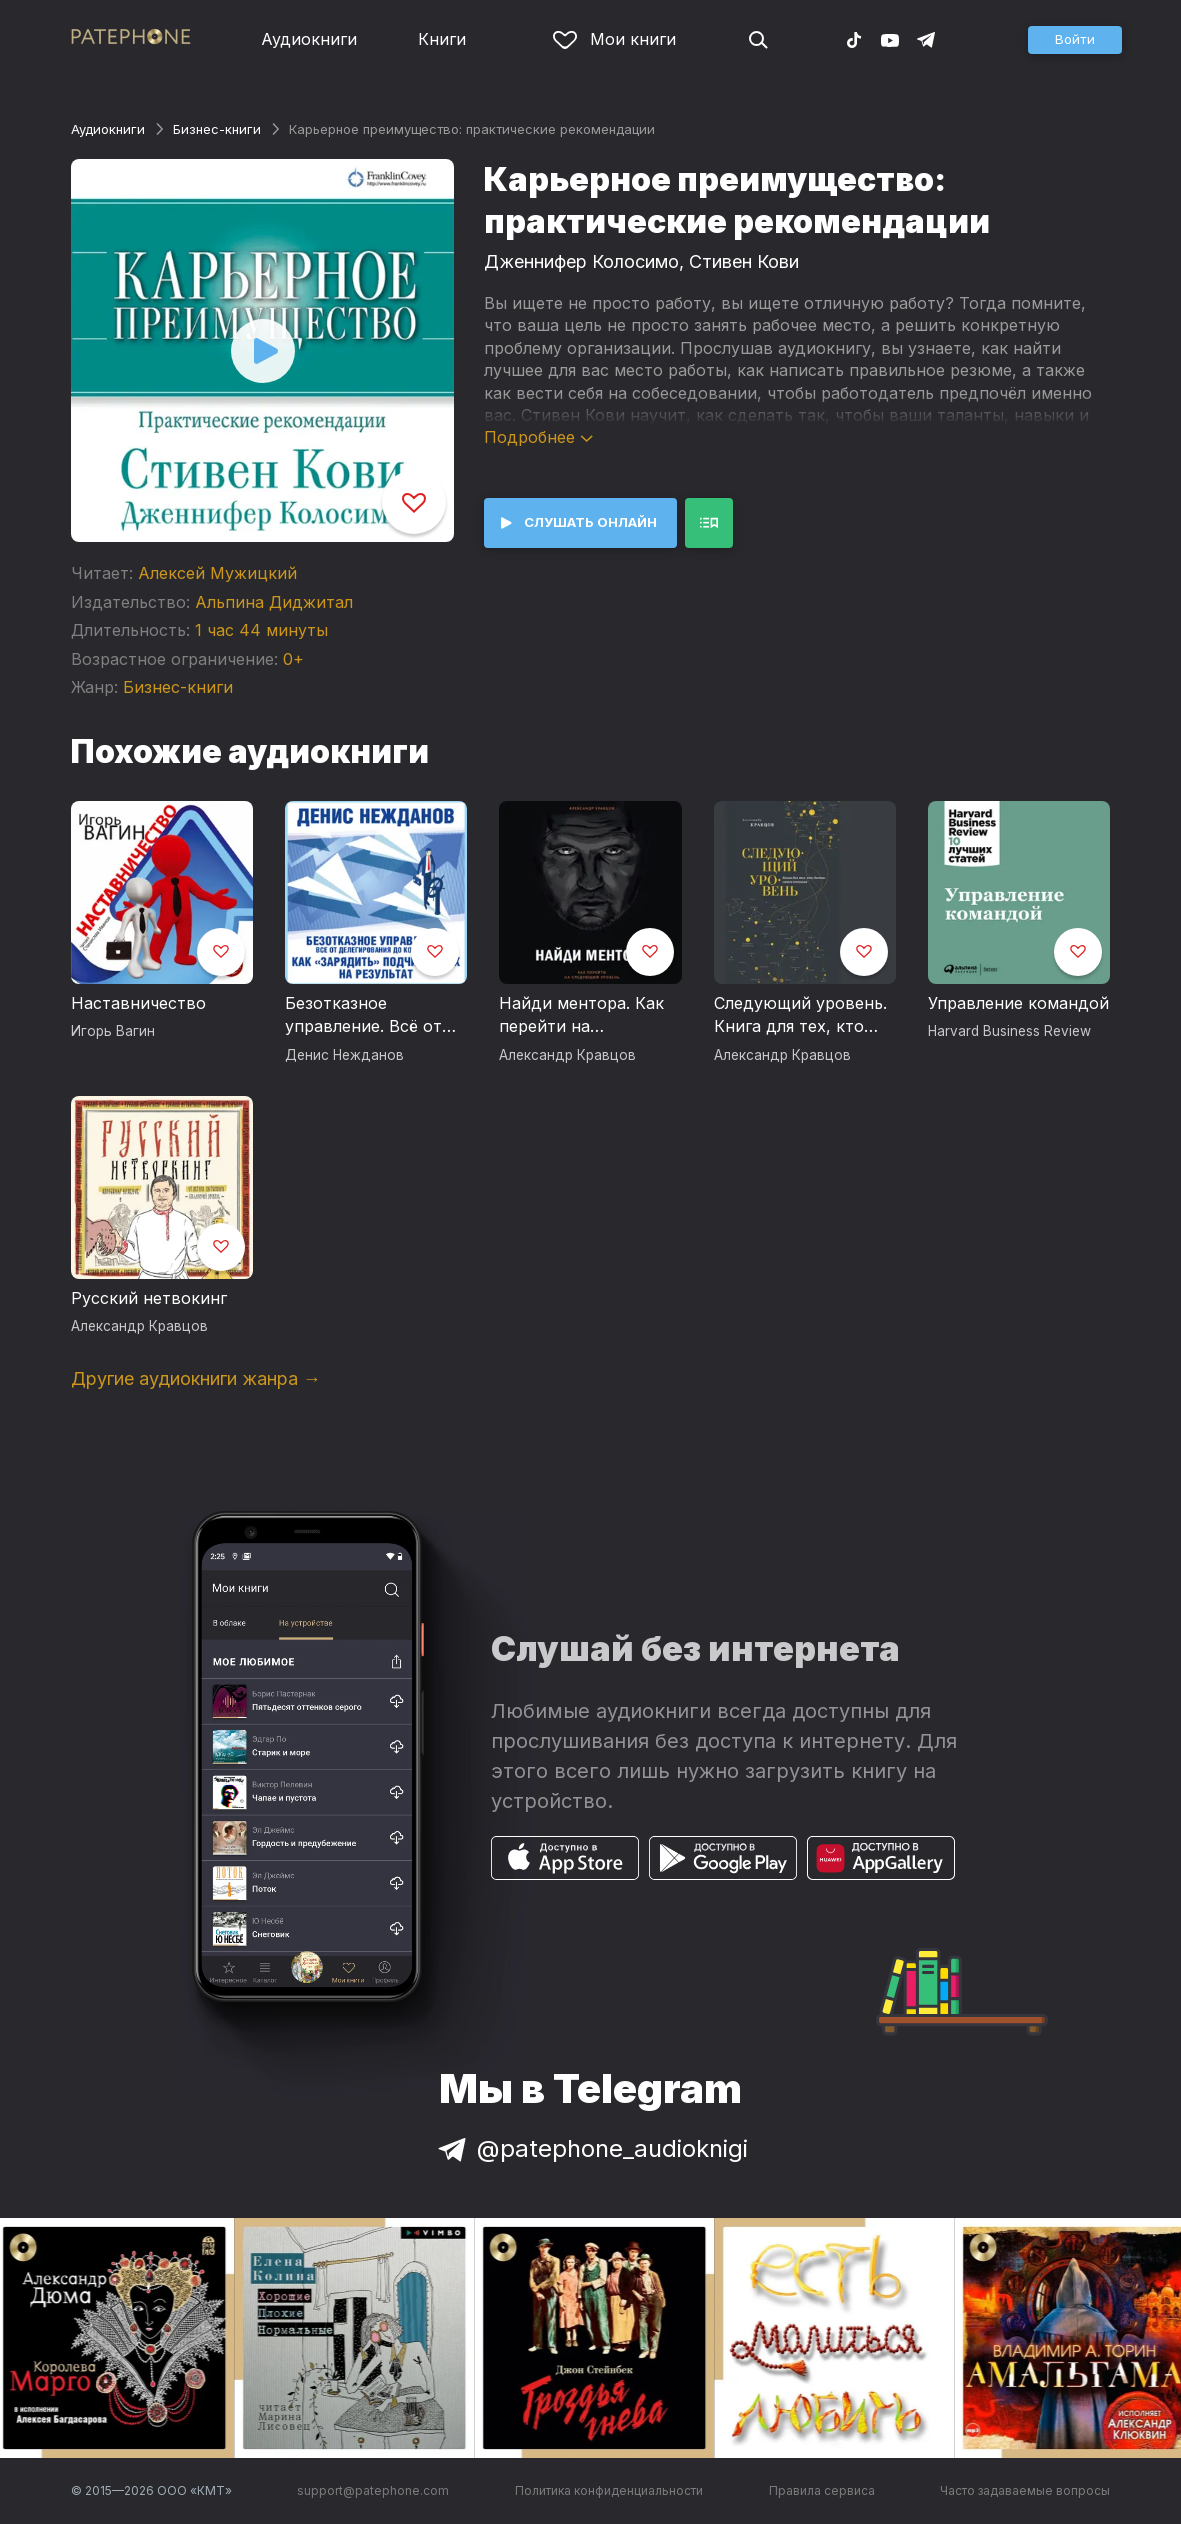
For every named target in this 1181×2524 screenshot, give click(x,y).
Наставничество (138, 1003)
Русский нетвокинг (149, 1298)
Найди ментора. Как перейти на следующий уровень (582, 1016)
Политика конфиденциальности (609, 2490)
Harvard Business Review (1009, 1031)
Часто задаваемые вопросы (1025, 2490)
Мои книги (614, 39)
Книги (442, 39)
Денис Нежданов (344, 1055)
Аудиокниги (309, 39)
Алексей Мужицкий (217, 573)
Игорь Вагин (113, 1031)
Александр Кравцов (567, 1055)
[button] (1075, 40)
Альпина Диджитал (274, 602)
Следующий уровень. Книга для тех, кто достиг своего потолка (800, 1016)
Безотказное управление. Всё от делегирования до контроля (363, 1016)
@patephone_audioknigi (591, 2148)
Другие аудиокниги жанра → (196, 1378)
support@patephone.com (373, 2490)
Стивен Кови (744, 261)
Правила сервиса (822, 2490)
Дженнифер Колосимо (581, 261)
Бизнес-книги (217, 129)
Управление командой (1018, 1003)
